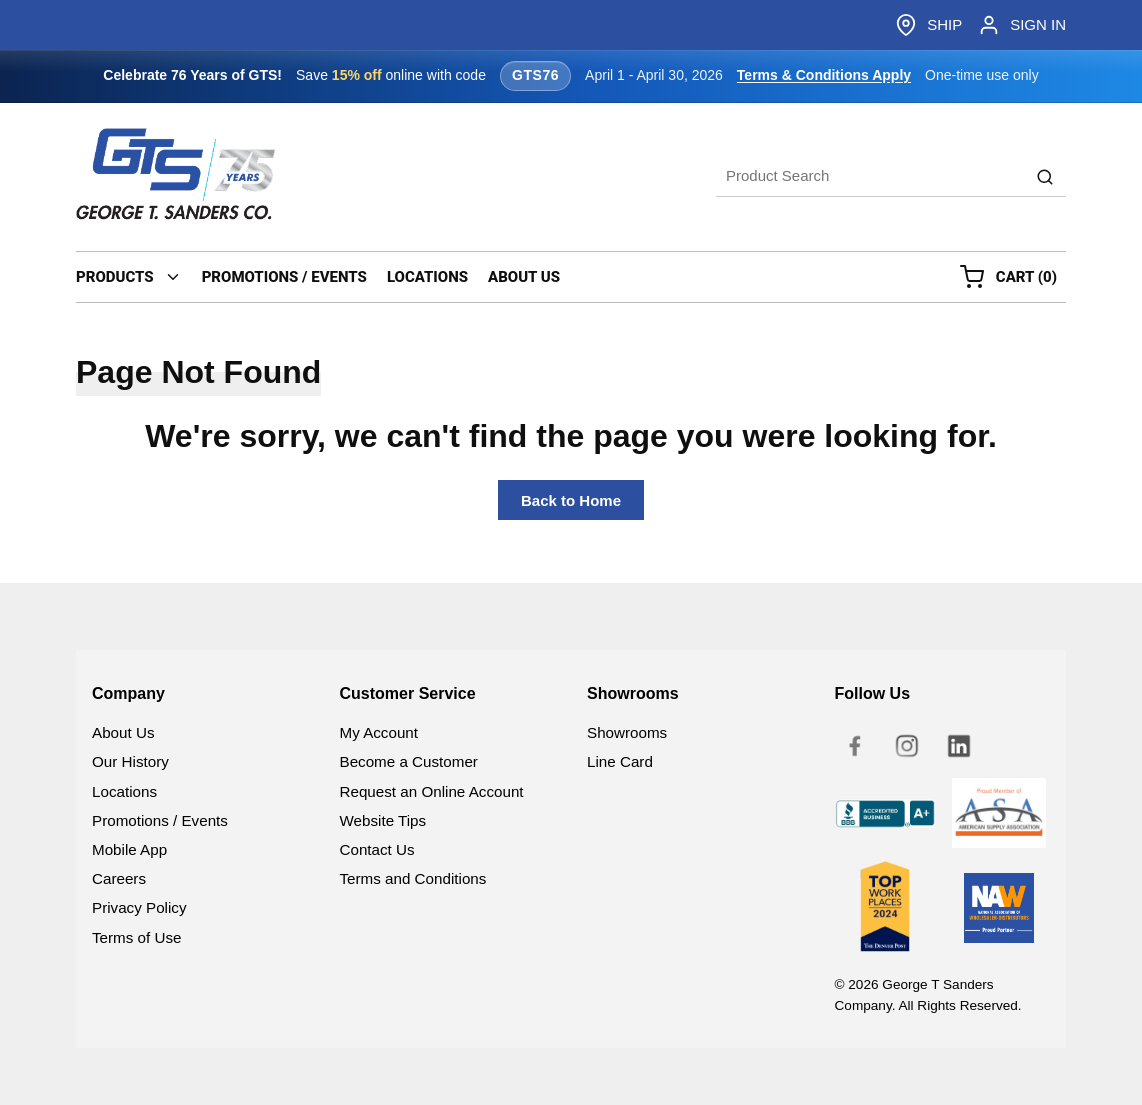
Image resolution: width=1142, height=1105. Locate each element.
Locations (124, 791)
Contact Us (377, 849)
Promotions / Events (160, 820)
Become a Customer (409, 761)
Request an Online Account (432, 791)
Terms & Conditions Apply (824, 75)
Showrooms (627, 732)
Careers (119, 878)
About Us (123, 732)
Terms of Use (136, 937)
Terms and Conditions (413, 878)
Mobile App (129, 849)
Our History (130, 761)
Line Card (620, 761)
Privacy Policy (139, 907)
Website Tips (383, 820)
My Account (379, 732)
